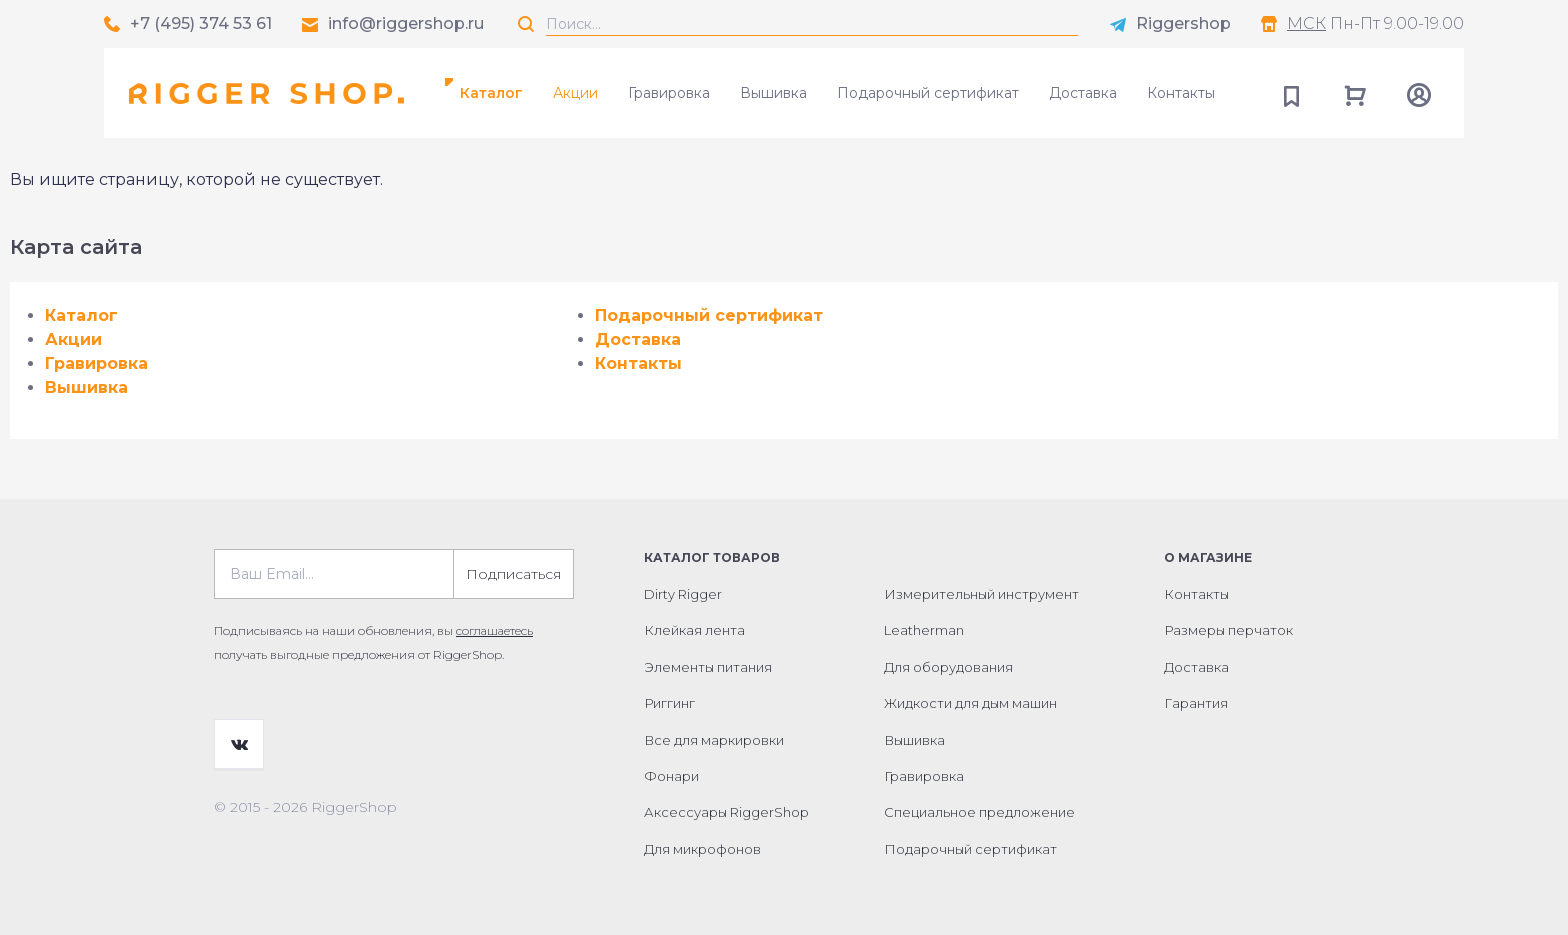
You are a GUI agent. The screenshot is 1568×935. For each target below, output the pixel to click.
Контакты (1181, 93)
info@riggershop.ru (406, 23)
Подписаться (513, 574)
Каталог (491, 93)
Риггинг (669, 703)
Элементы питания (708, 667)
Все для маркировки (714, 740)
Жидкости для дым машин (970, 703)
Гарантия (1196, 703)
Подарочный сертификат (928, 93)
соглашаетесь (494, 630)
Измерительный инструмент (981, 594)
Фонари (671, 776)
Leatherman (924, 630)
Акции (575, 93)
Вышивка (773, 93)
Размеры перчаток (1228, 630)
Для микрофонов (702, 849)
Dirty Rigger (683, 594)
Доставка (1083, 93)
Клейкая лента (694, 630)
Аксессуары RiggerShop (726, 812)
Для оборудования (948, 667)
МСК (1306, 23)
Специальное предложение (979, 812)
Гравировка (669, 93)
